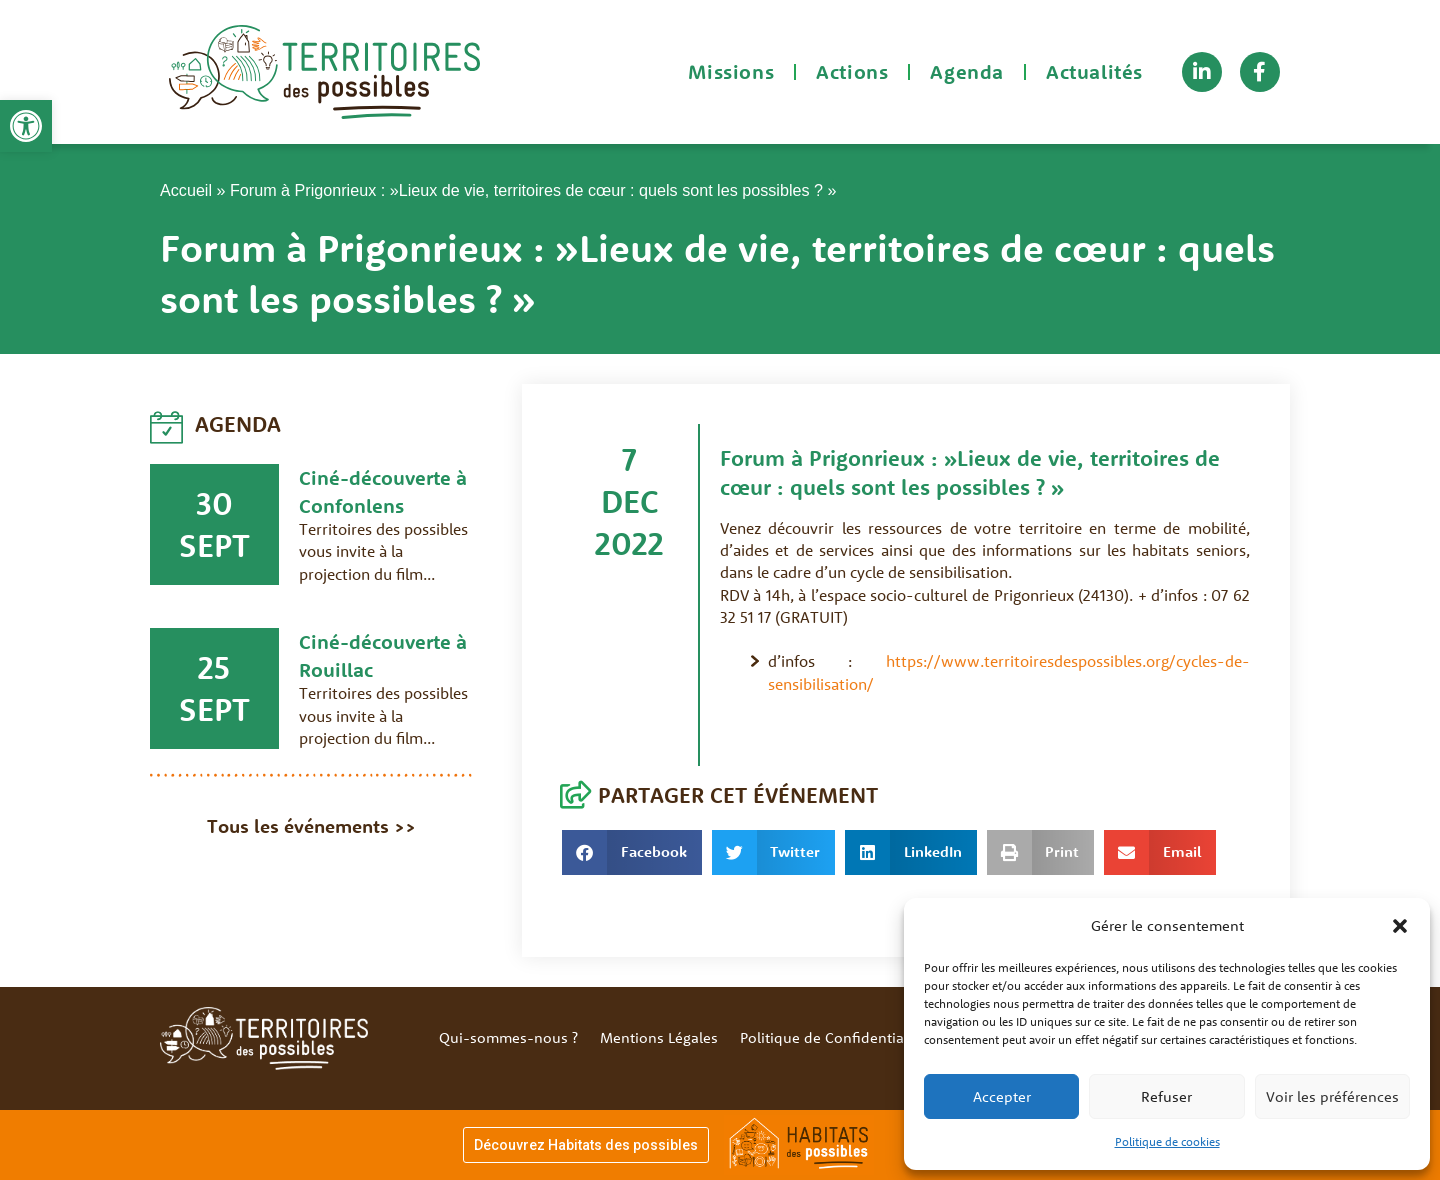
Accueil (186, 190)
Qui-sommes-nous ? (508, 1037)
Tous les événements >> (311, 826)
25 (214, 667)
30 (214, 503)
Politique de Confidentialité (832, 1037)
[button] (26, 126)
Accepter (1002, 1096)
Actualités (1094, 71)
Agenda (967, 71)
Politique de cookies (1167, 1141)
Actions (852, 71)
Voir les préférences (1332, 1096)
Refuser (1166, 1096)
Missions (731, 71)
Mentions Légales (659, 1037)
